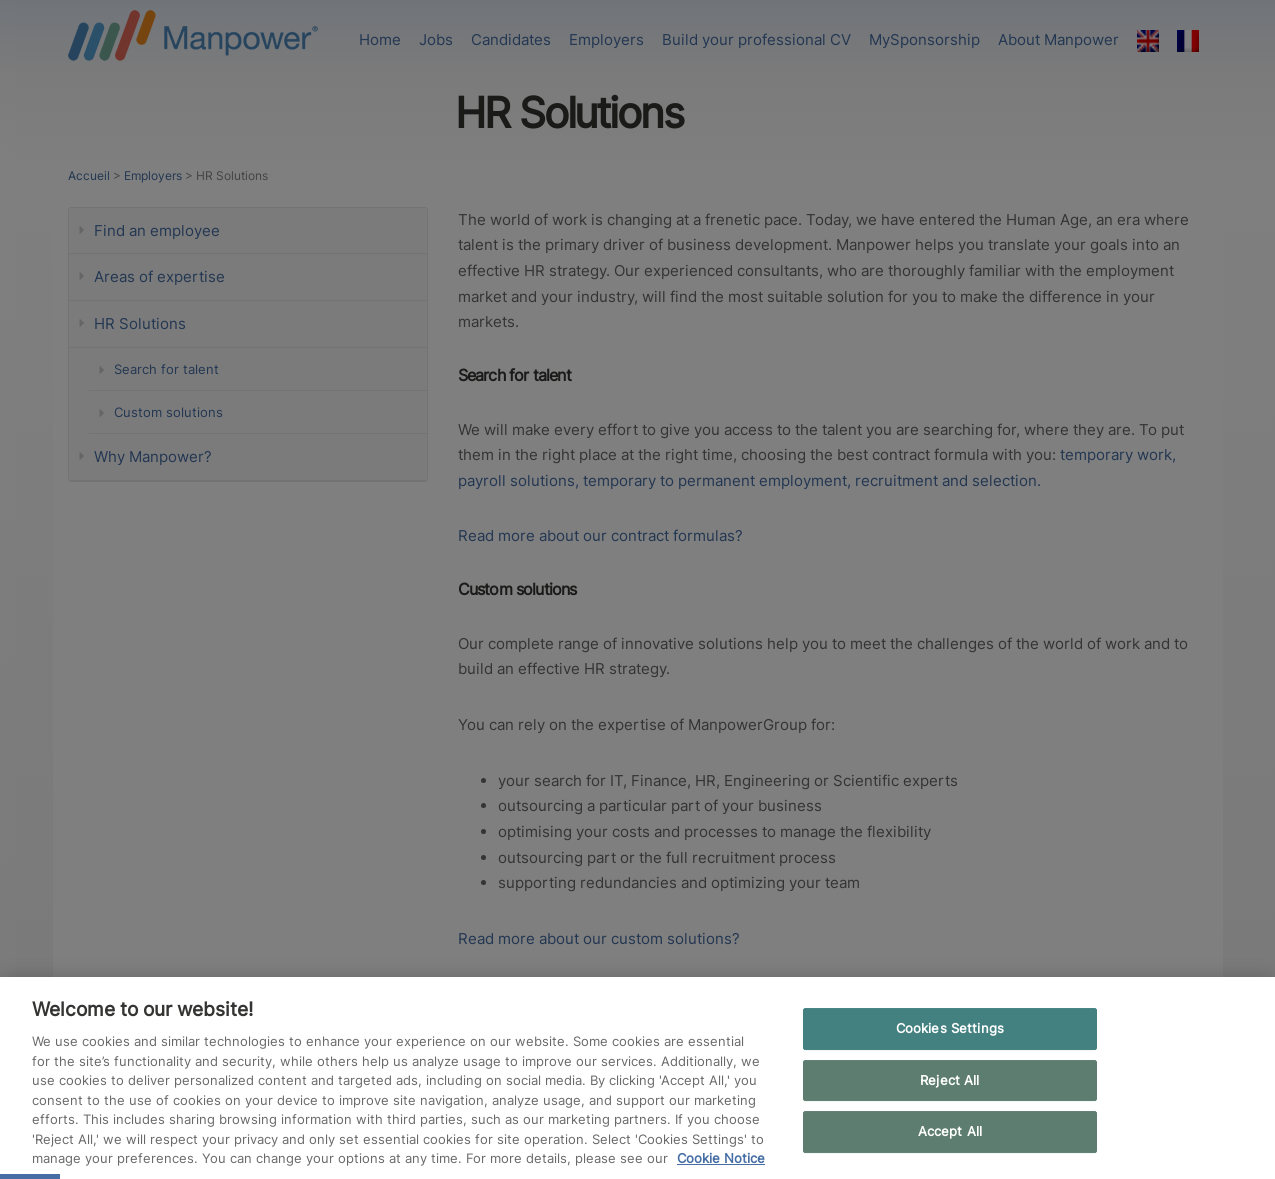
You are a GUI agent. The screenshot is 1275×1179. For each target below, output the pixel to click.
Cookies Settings (950, 1028)
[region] (637, 1078)
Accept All (950, 1132)
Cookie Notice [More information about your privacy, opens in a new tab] (721, 1158)
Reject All (949, 1080)
